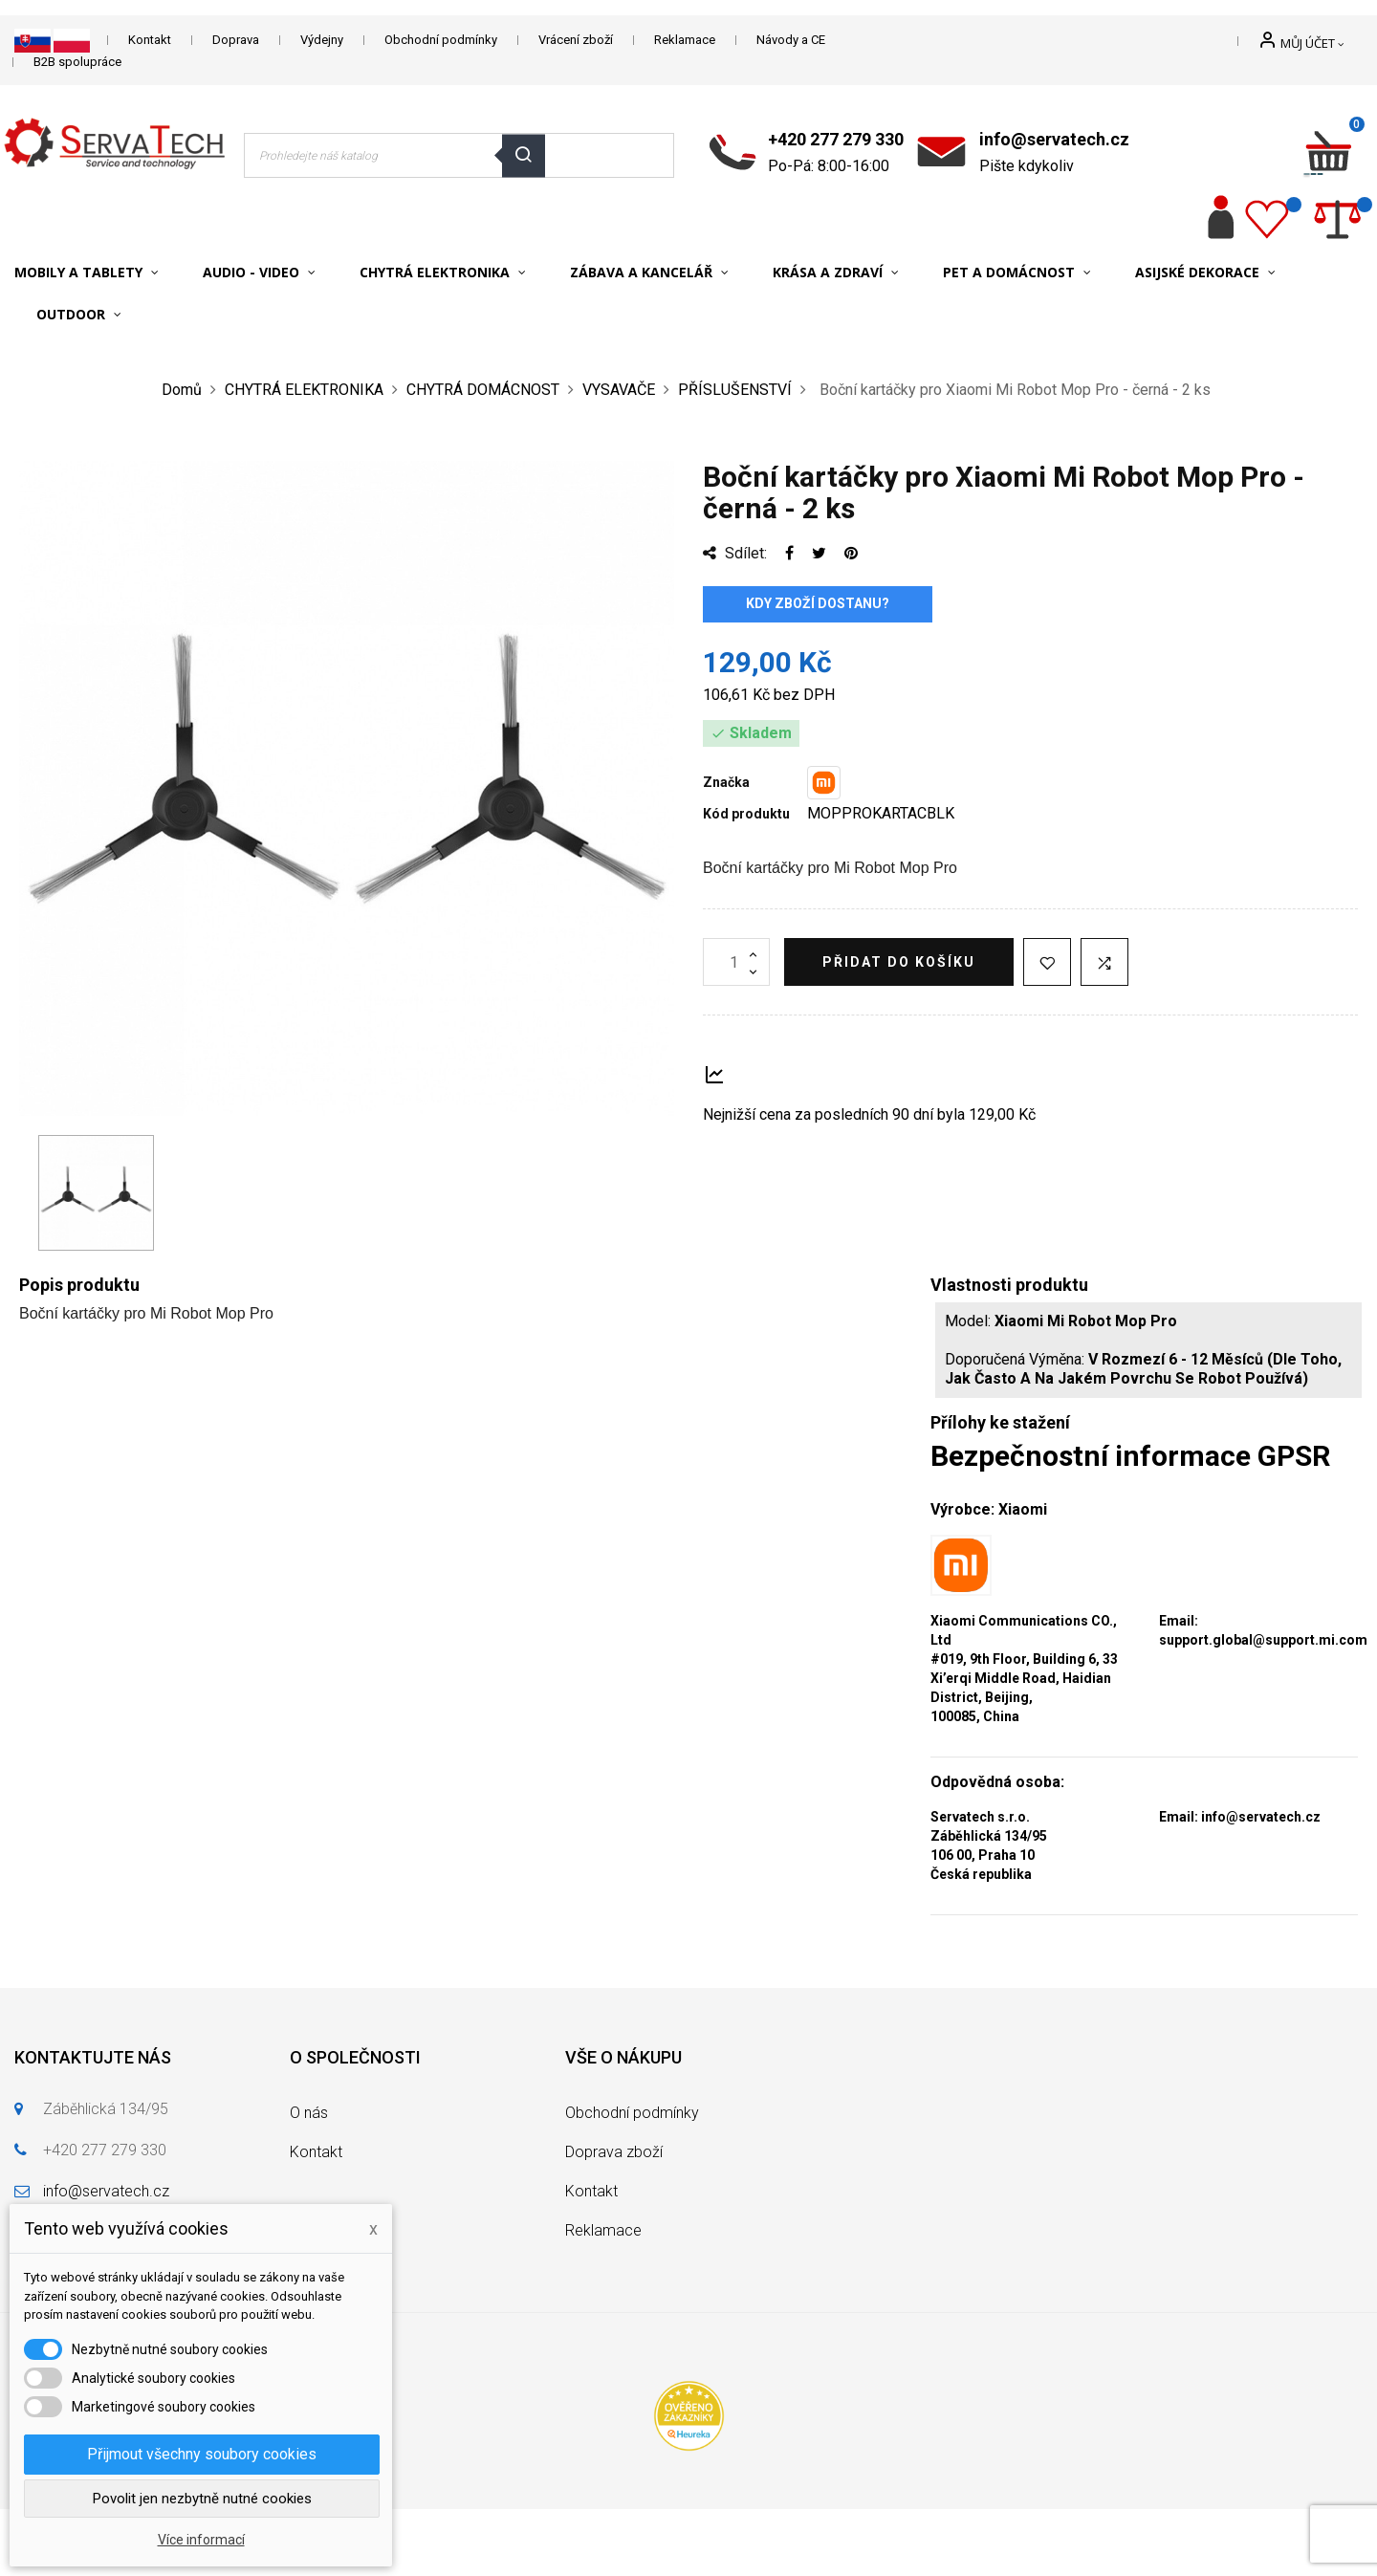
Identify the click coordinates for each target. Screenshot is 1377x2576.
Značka (726, 782)
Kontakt (149, 40)
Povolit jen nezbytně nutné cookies (202, 2498)
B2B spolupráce (77, 62)
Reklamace (684, 40)
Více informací (201, 2539)
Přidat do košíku (898, 962)
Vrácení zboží (575, 40)
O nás (309, 2113)
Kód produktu (746, 813)
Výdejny (321, 40)
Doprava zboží (614, 2152)
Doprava (235, 40)
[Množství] (736, 962)
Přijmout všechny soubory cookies (202, 2454)
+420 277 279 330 (836, 139)
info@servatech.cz (1054, 139)
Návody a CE (790, 40)
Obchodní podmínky (440, 40)
